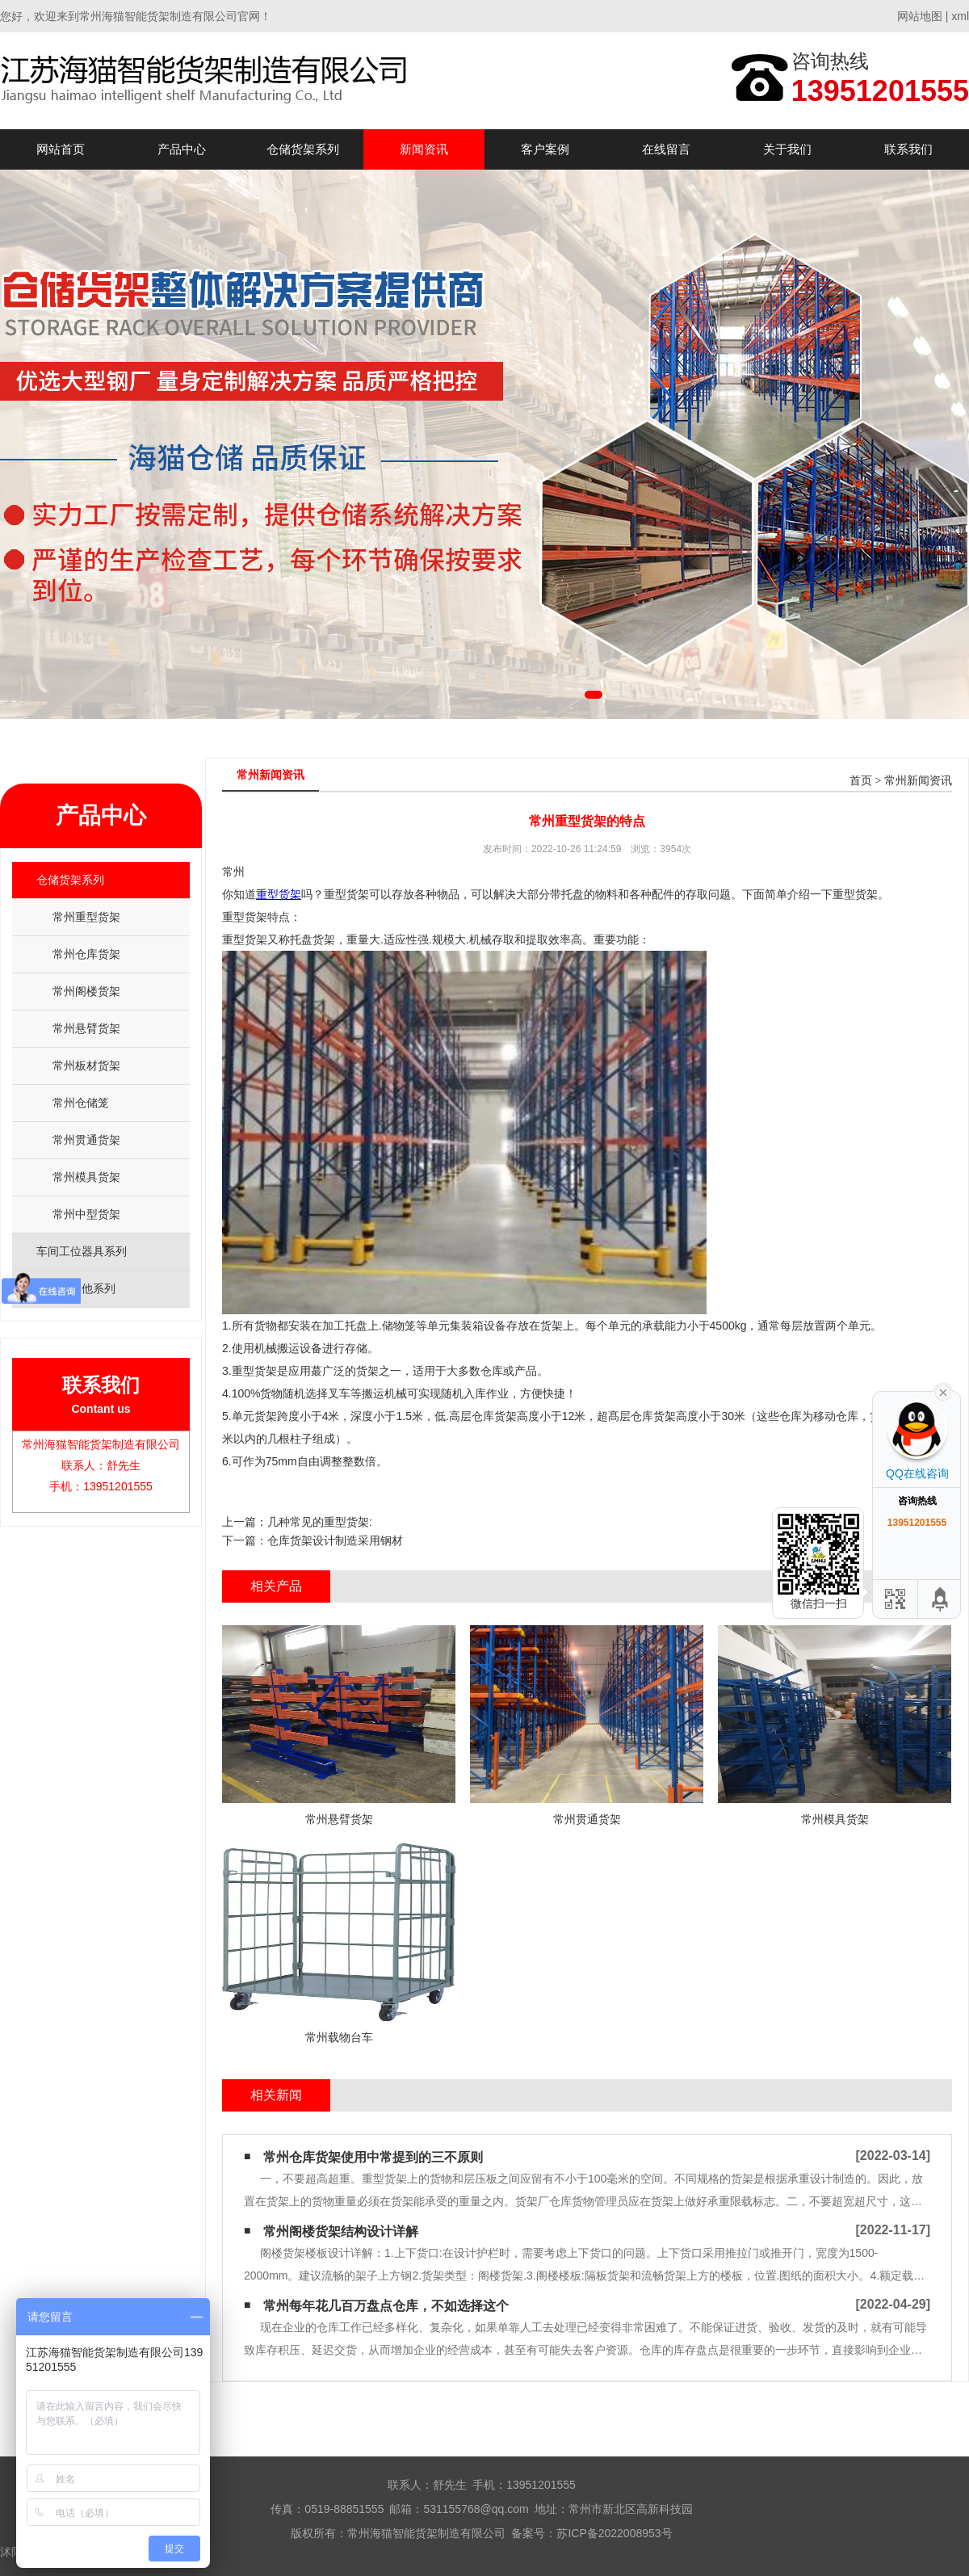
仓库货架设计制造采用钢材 (335, 1540)
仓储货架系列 (302, 149)
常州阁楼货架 (86, 991)
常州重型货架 (86, 916)
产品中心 (181, 149)
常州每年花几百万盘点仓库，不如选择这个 (386, 2306)
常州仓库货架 (86, 954)
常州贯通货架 (86, 1139)
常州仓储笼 (80, 1102)
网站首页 (60, 149)
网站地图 (919, 16)
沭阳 (11, 2551)
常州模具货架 (86, 1176)
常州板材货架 (86, 1065)
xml (960, 16)
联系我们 (908, 149)
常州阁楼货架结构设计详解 (340, 2231)
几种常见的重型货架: (319, 1521)
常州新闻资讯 (918, 781)
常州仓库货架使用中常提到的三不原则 (373, 2157)
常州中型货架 (86, 1214)
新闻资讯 (424, 149)
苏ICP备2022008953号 (614, 2533)
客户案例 (545, 149)
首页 (860, 781)
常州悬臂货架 (86, 1028)
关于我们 (787, 149)
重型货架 (278, 894)
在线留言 (666, 149)
